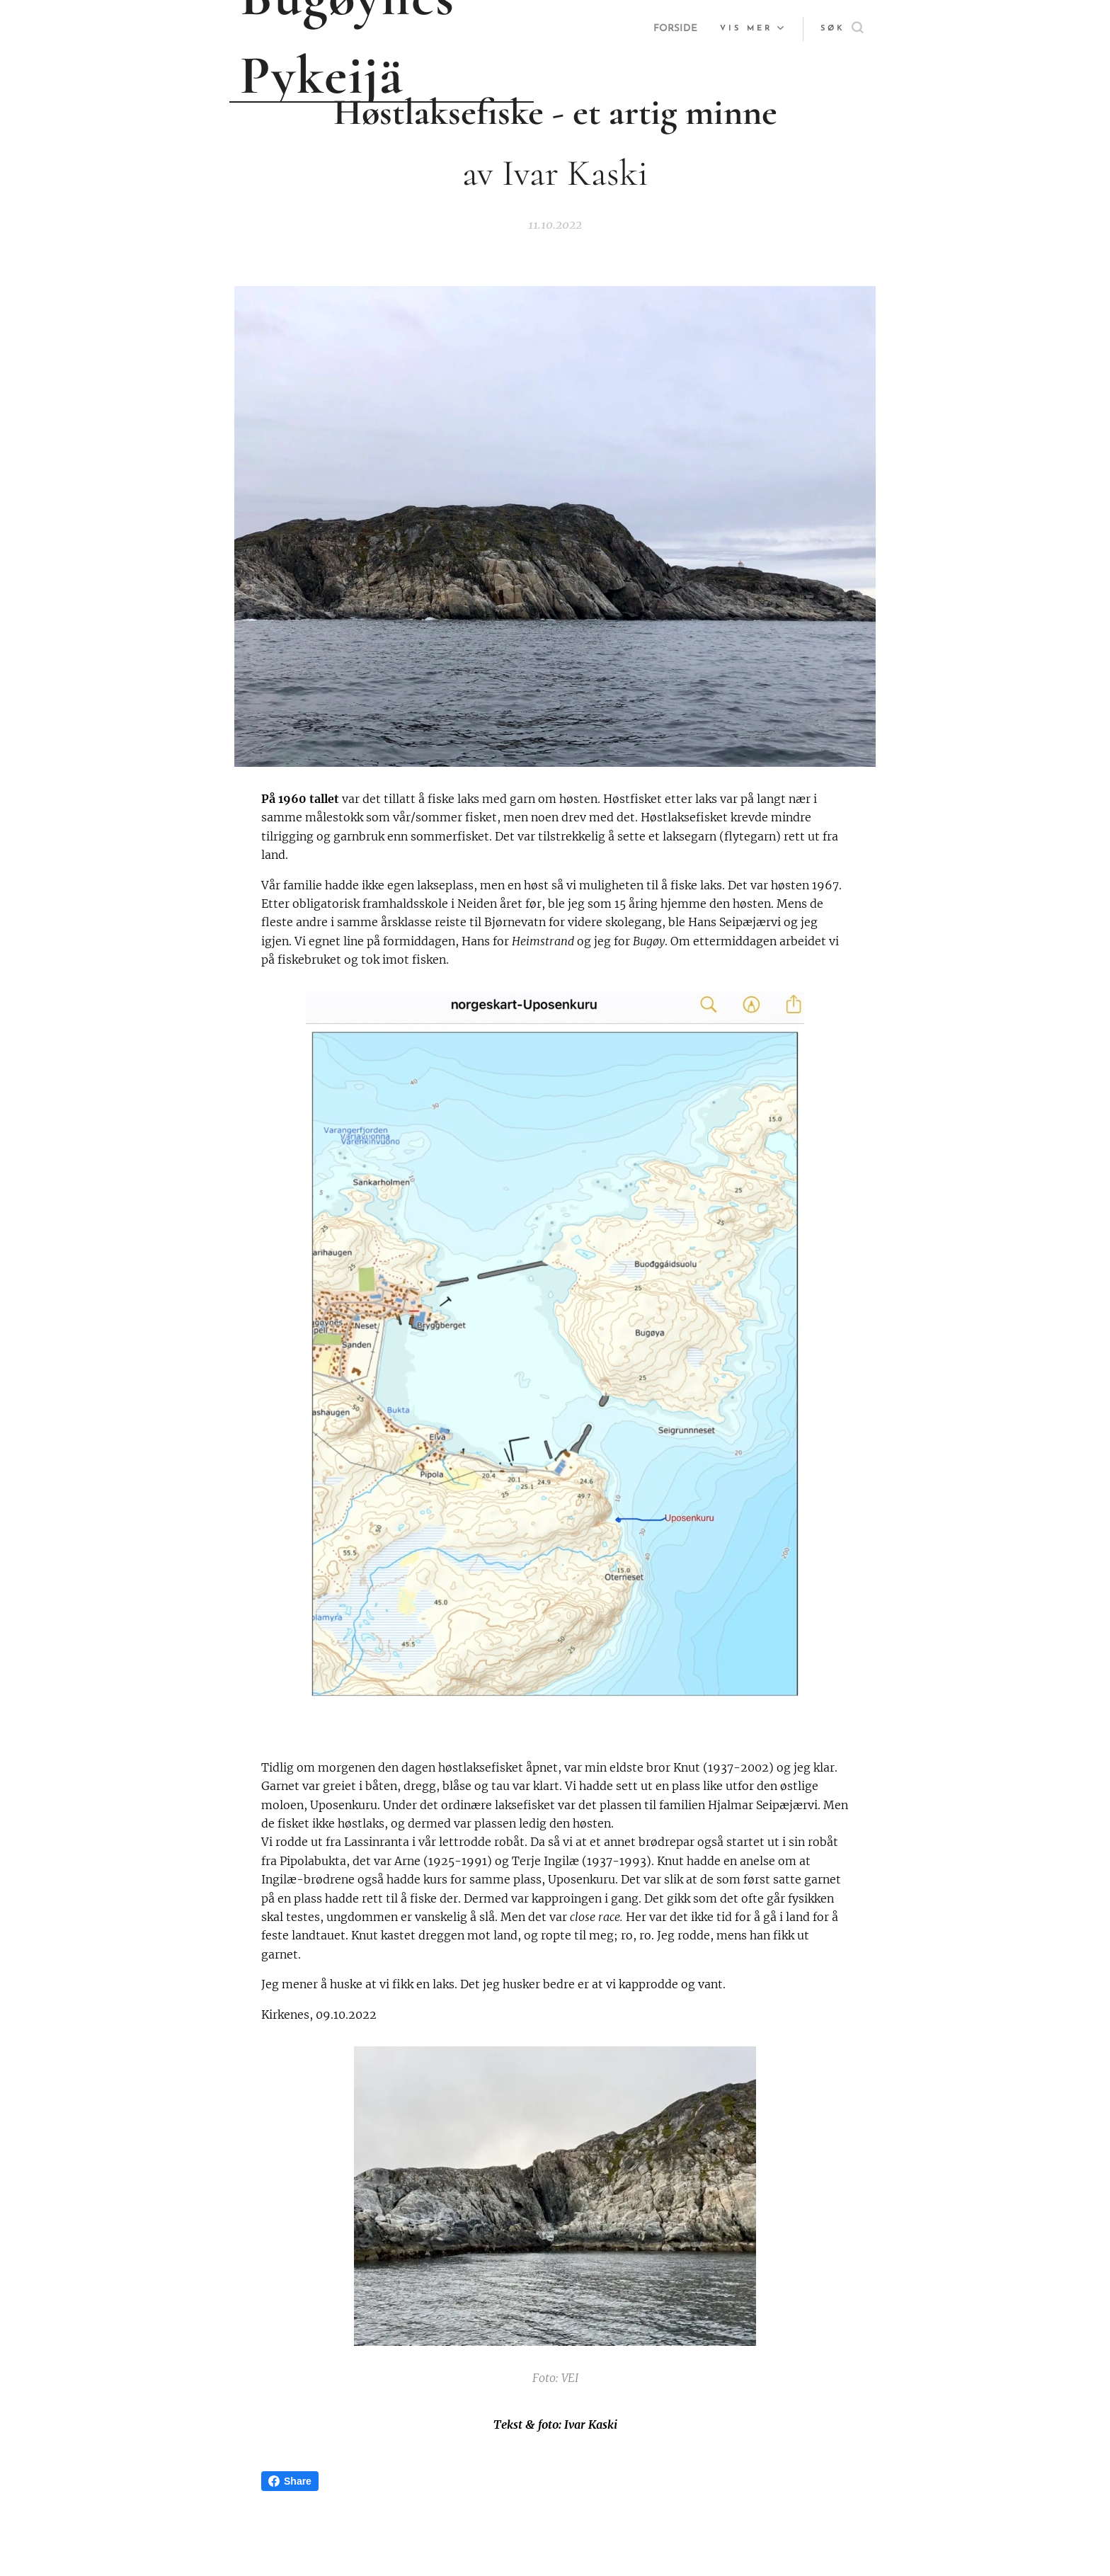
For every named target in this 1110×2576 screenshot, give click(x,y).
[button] (842, 29)
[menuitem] (674, 29)
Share (289, 2481)
